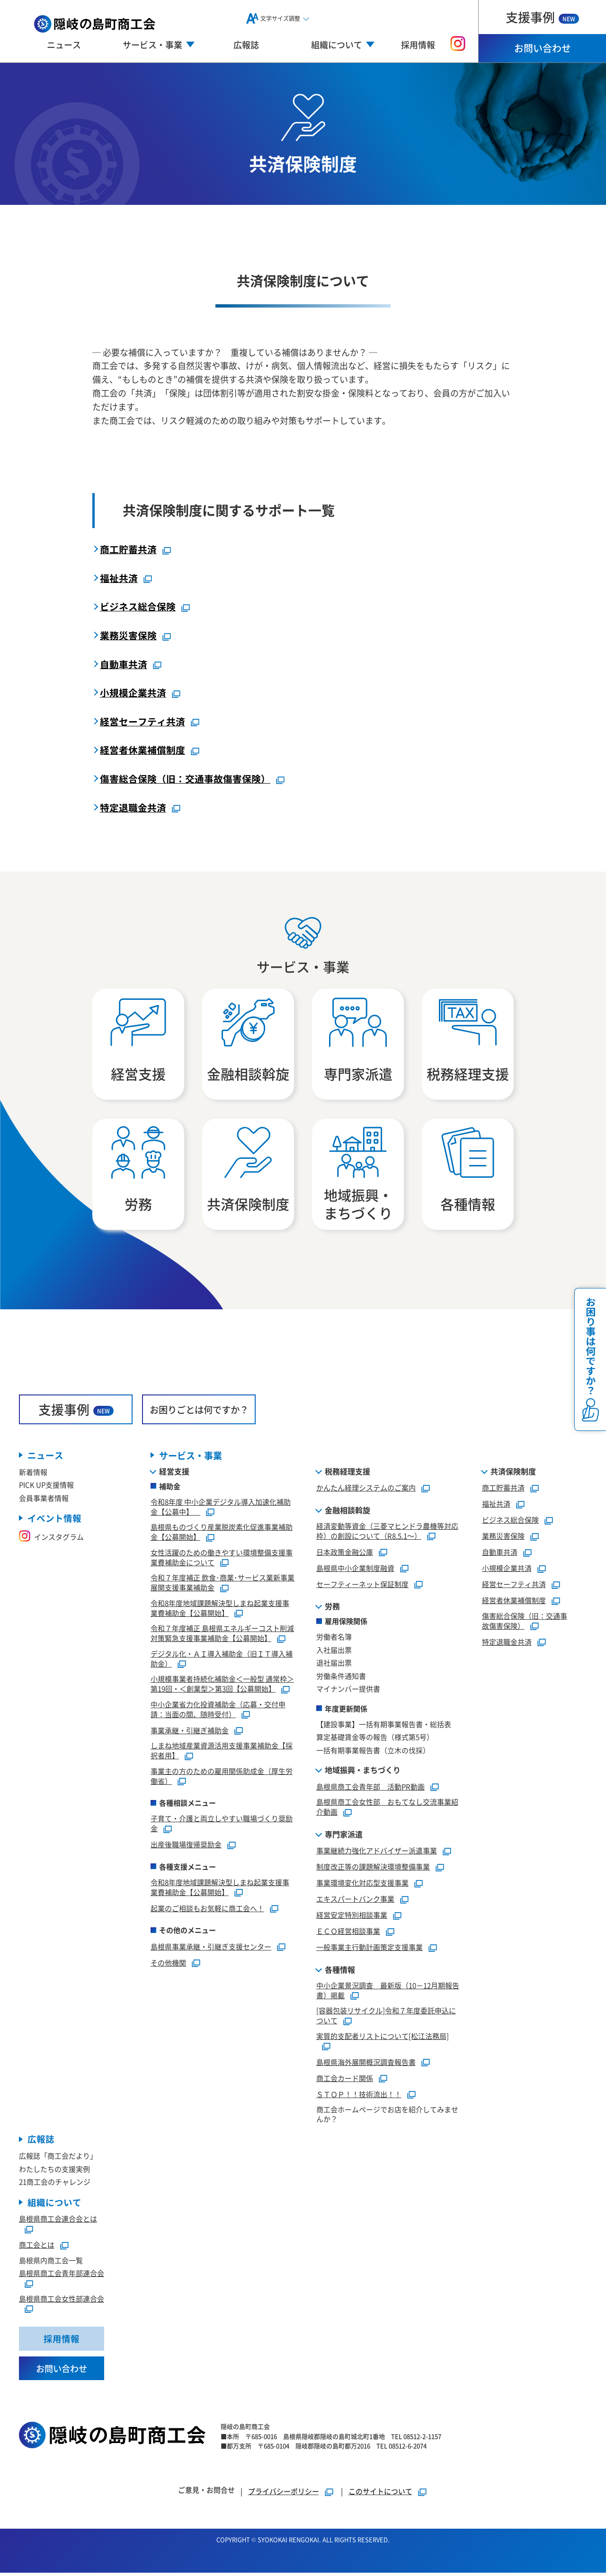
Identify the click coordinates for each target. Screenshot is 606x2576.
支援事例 (542, 17)
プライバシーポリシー (283, 2494)
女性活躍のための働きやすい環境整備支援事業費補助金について (222, 1560)
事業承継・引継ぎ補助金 (190, 1732)
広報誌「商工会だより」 (58, 2158)
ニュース (64, 44)
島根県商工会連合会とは (58, 2221)
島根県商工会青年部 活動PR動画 (370, 1788)
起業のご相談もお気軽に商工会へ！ (207, 1910)
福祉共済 (119, 578)
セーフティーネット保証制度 (362, 1586)
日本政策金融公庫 (344, 1554)
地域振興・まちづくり (363, 1772)
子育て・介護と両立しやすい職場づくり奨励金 (222, 1825)
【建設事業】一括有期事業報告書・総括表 (383, 1726)
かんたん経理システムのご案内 (366, 1490)
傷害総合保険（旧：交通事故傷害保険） (185, 778)
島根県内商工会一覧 (51, 2262)
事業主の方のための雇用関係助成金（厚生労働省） (222, 1778)
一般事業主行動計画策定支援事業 (369, 1949)
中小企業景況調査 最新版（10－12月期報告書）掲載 (387, 1993)
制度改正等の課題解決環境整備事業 (373, 1869)
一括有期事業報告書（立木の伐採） (373, 1752)
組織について (54, 2204)
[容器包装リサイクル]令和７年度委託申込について (386, 2018)
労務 (332, 1608)
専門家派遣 (344, 1836)
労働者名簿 (334, 1639)
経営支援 (174, 1473)
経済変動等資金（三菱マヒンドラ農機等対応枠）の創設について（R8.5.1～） (387, 1533)
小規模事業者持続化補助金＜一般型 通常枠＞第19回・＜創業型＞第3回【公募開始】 (222, 1686)
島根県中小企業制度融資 (355, 1570)
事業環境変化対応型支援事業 (362, 1885)
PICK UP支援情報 (46, 1487)
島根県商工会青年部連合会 (61, 2276)
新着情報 (33, 1474)
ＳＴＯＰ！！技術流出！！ (358, 2096)
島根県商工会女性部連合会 (61, 2301)
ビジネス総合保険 (138, 606)
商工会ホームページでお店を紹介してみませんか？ (387, 2116)
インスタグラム (51, 1539)
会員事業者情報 (44, 1500)
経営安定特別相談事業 (351, 1917)
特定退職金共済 (133, 807)
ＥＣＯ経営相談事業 (348, 1933)
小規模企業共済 (133, 692)
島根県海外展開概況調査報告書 (366, 2064)
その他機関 (168, 1964)
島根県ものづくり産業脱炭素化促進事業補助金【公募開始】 (222, 1534)
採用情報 (418, 44)
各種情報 (340, 1972)
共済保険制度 (513, 1473)
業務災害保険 (128, 635)
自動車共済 (123, 663)
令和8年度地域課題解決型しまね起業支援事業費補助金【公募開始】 (220, 1610)
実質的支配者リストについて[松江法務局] (382, 2038)
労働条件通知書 (341, 1678)
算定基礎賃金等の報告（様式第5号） (375, 1739)
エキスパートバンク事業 (355, 1901)
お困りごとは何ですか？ (199, 1411)
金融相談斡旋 (347, 1512)
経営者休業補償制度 (142, 750)
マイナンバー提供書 (348, 1691)
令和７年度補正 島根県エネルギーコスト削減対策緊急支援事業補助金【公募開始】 (222, 1635)
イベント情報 (54, 1520)
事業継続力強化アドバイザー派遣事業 (376, 1853)
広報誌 (246, 44)
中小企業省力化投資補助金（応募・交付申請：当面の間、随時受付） (218, 1711)
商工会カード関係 (344, 2080)
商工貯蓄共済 (128, 549)
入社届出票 (334, 1652)
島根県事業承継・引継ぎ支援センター (211, 1948)
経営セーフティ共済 (142, 721)
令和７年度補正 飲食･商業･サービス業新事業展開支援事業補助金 (222, 1585)
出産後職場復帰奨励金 (186, 1847)
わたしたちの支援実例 (54, 2171)
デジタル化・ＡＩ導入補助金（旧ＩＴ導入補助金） (222, 1661)
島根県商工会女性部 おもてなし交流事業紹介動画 (387, 1809)
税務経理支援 (347, 1473)
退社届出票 (334, 1665)
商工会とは (36, 2247)
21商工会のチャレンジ (54, 2184)
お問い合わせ (542, 48)
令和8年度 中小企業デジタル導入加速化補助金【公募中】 (221, 1509)
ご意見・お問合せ (206, 2493)
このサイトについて (380, 2494)
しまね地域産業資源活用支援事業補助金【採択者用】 (222, 1753)
